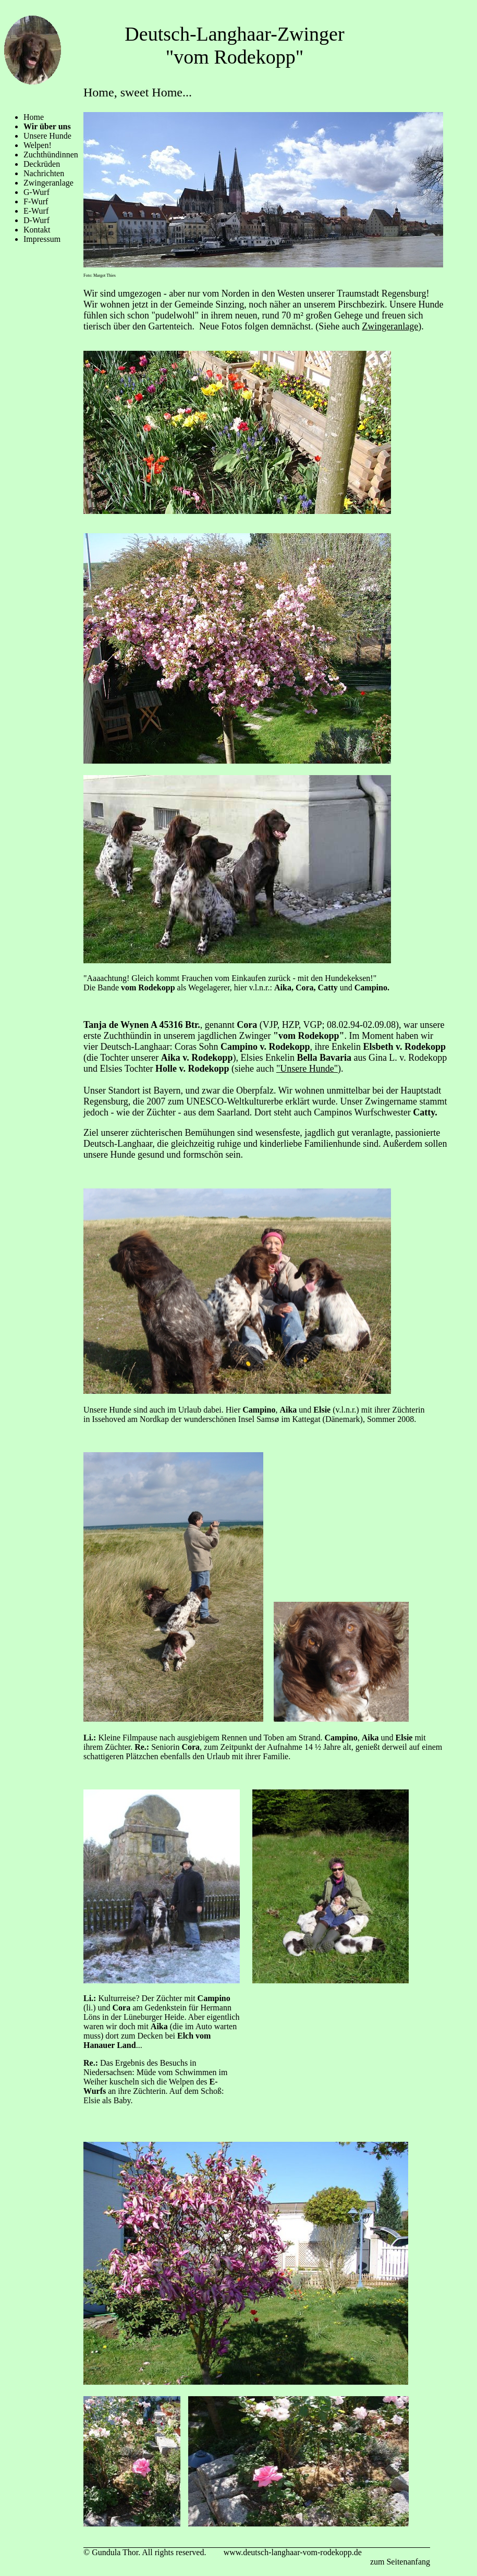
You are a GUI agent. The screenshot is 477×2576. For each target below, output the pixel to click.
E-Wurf (35, 210)
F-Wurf (35, 201)
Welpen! (37, 145)
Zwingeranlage (48, 182)
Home (33, 117)
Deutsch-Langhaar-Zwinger (234, 34)
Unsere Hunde (47, 135)
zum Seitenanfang (400, 2561)
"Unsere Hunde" (307, 1068)
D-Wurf (36, 220)
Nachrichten (43, 173)
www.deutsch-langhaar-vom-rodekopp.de (293, 2552)
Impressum (41, 239)
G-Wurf (36, 192)
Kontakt (37, 229)
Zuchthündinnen (50, 154)
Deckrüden (41, 164)
